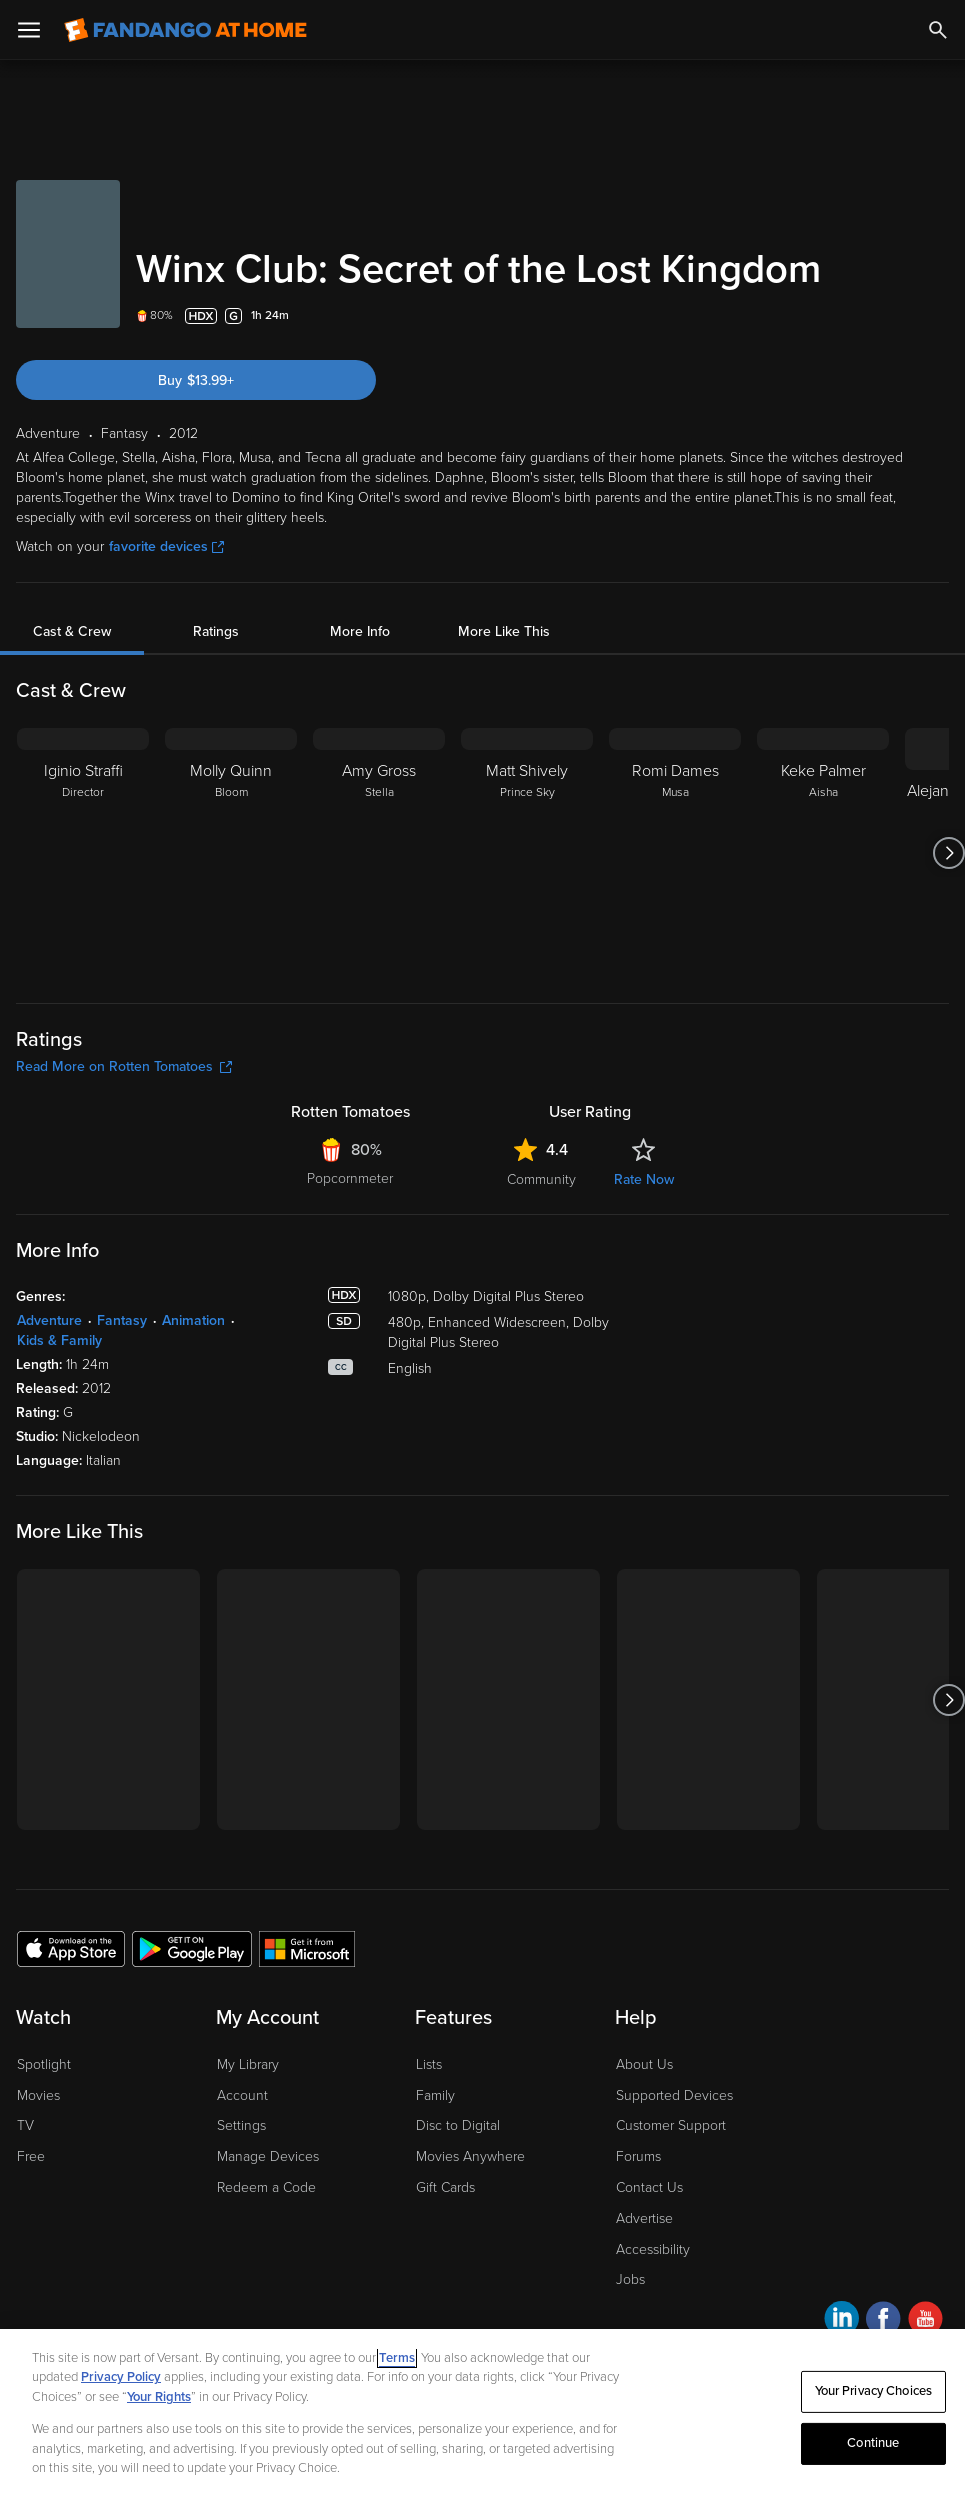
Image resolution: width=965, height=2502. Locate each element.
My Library (248, 2064)
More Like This (504, 631)
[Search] (938, 30)
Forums (638, 2156)
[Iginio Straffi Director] (83, 853)
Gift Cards (445, 2187)
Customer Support (671, 2125)
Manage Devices (268, 2156)
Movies (38, 2095)
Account (242, 2095)
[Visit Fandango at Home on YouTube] (925, 2321)
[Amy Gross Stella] (379, 853)
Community (541, 1179)
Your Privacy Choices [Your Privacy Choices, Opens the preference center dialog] (874, 2391)
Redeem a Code (266, 2187)
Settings (241, 2125)
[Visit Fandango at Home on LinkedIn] (841, 2321)
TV (25, 2125)
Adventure (49, 1320)
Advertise (644, 2218)
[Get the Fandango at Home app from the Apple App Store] (71, 1948)
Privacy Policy (121, 2377)
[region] (482, 2415)
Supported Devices (674, 2095)
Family (435, 2095)
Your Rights (159, 2397)
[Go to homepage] (185, 30)
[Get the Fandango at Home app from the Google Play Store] (192, 1948)
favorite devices (166, 546)
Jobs (630, 2279)
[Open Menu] (29, 30)
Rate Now (644, 1179)
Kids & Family (59, 1340)
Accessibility (653, 2249)
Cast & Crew (72, 631)
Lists (429, 2064)
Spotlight (44, 2064)
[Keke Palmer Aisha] (823, 853)
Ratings (216, 631)
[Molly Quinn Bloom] (231, 853)
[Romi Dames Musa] (675, 853)
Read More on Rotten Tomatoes (124, 1066)
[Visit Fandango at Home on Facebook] (883, 2321)
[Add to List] (937, 316)
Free (31, 2156)
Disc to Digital (458, 2125)
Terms (397, 2358)
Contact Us (649, 2187)
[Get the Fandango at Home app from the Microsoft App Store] (307, 1948)
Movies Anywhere (470, 2156)
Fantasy (122, 1320)
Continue (873, 2443)
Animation (193, 1320)
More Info (360, 631)
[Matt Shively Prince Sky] (527, 853)
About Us (644, 2064)
